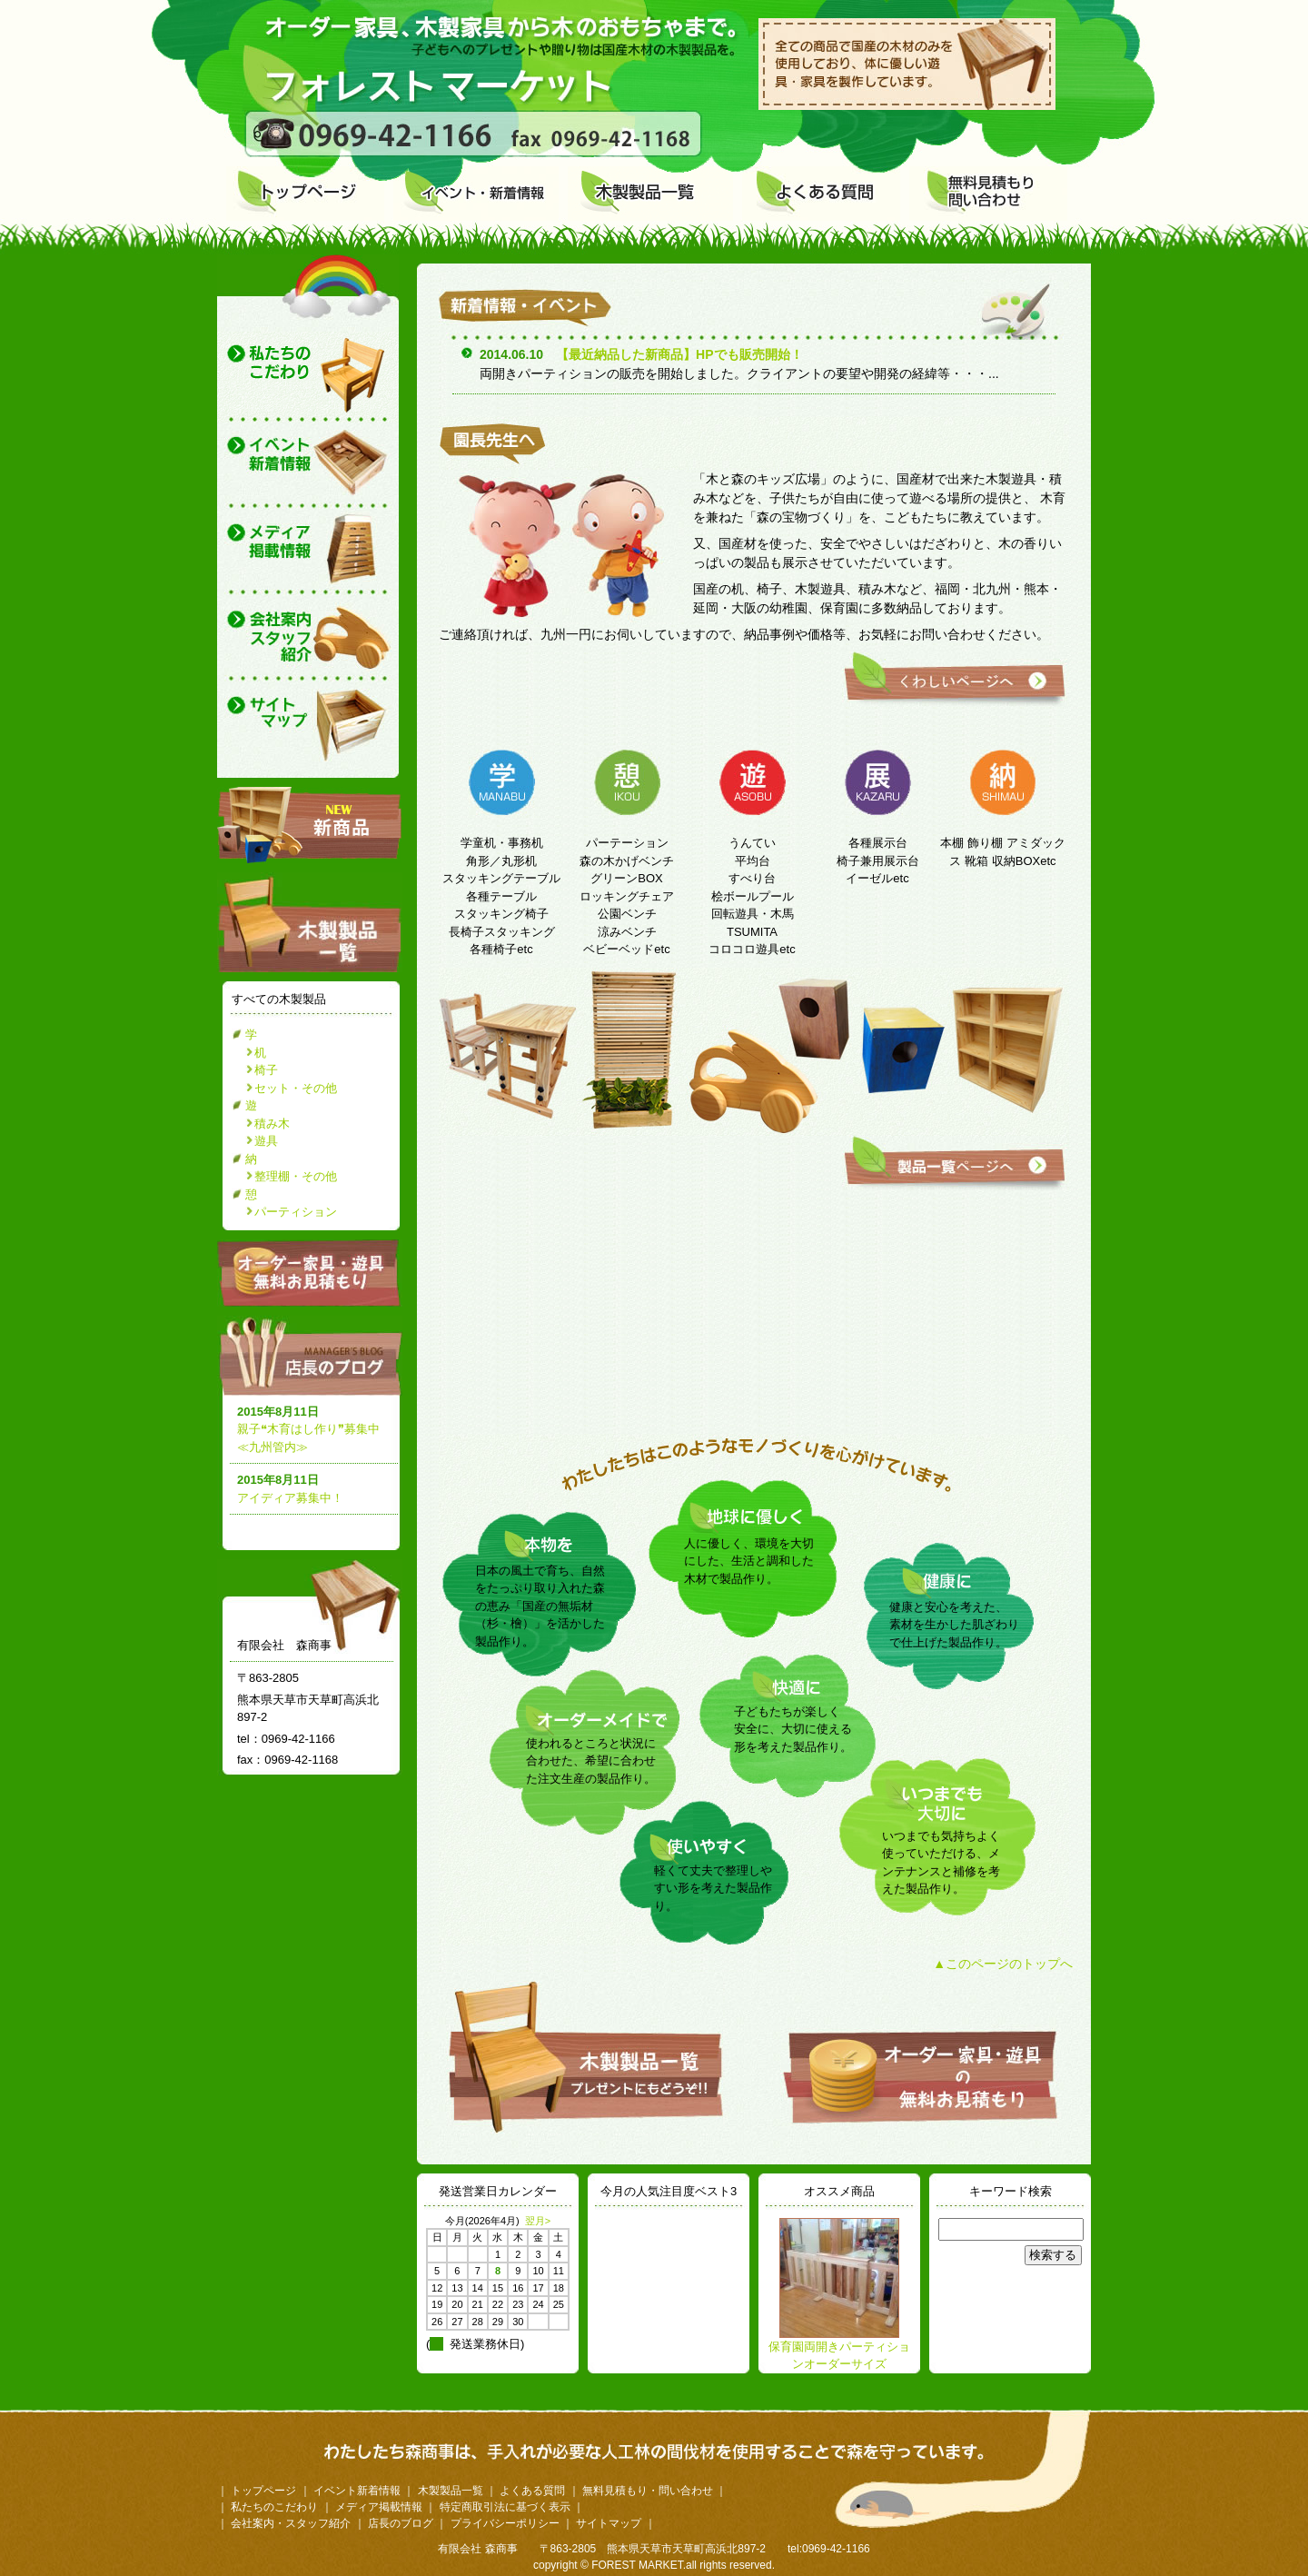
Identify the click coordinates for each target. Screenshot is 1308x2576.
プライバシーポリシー (505, 2523)
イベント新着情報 (357, 2490)
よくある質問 (532, 2490)
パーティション (295, 1211)
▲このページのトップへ (1003, 1963)
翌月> (537, 2220)
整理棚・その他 (295, 1176)
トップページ (263, 2490)
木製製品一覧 (450, 2490)
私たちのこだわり (274, 2507)
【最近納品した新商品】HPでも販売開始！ (679, 354)
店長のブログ (313, 1356)
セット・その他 (295, 1088)
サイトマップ (608, 2523)
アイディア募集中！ (290, 1498)
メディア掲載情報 (378, 2507)
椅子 (266, 1070)
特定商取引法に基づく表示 (505, 2507)
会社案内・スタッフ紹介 (291, 2523)
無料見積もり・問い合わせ (647, 2490)
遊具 (266, 1141)
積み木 (272, 1123)
